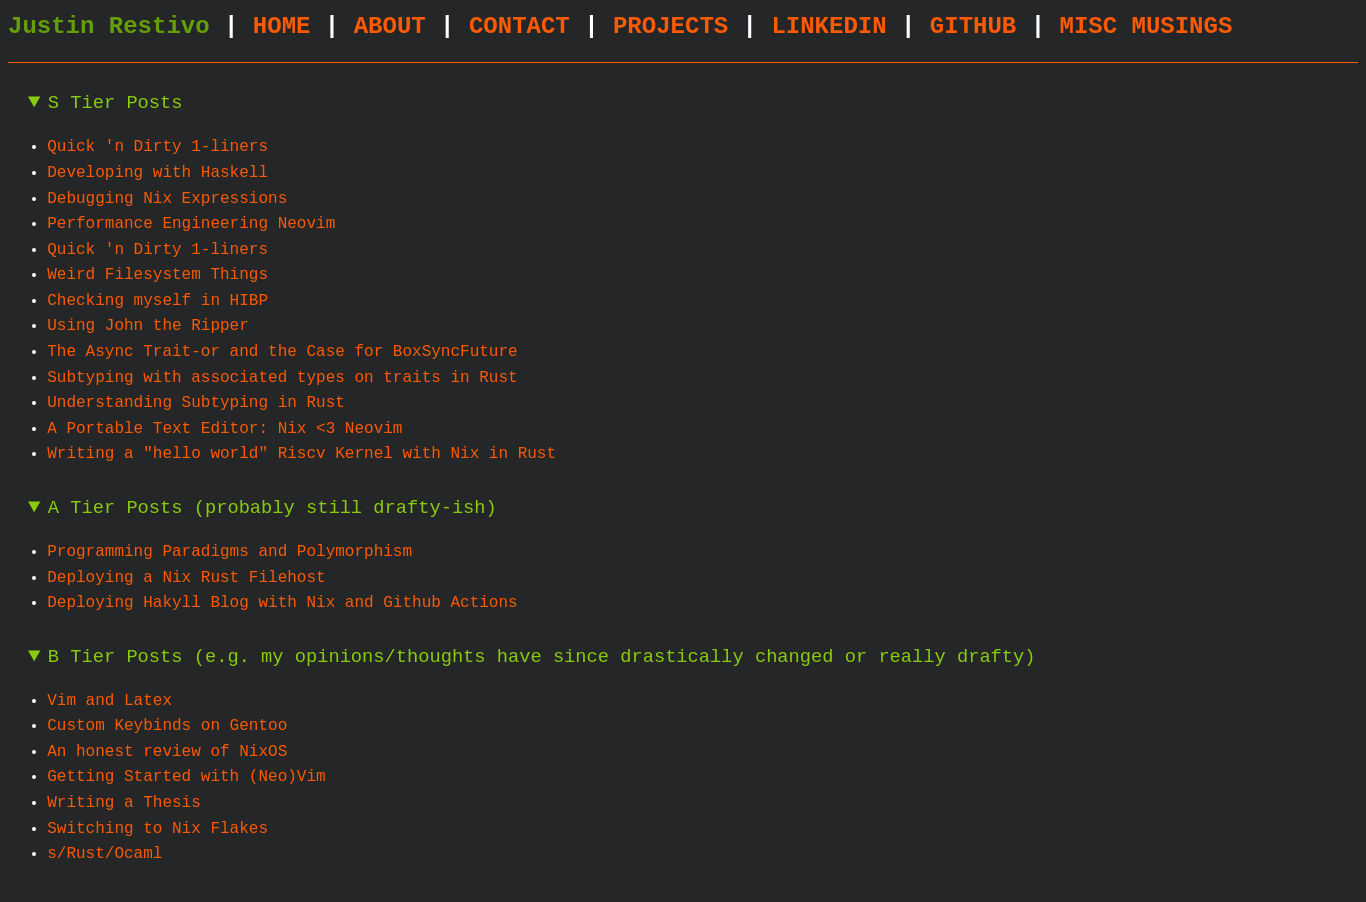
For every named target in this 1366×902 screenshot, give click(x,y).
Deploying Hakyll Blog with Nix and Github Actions (282, 603)
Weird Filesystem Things (157, 275)
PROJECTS (670, 26)
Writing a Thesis (124, 803)
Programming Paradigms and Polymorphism (229, 552)
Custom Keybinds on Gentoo (167, 726)
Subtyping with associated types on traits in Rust (282, 378)
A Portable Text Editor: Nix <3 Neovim (224, 429)
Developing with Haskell (157, 173)
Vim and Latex (109, 701)
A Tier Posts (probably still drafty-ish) (272, 508)
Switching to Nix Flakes (157, 829)
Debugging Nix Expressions (167, 199)
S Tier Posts (115, 103)
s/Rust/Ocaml (104, 854)
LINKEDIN (828, 26)
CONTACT (519, 26)
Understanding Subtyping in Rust (196, 403)
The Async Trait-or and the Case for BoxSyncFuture (282, 352)
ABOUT (390, 26)
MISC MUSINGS (1145, 26)
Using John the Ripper (148, 326)
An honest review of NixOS (167, 752)
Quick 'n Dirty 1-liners (157, 147)
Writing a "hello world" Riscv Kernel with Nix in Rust (301, 454)
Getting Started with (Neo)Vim (186, 777)
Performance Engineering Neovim (191, 224)
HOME (282, 26)
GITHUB (973, 26)
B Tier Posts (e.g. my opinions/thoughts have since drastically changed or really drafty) (542, 657)
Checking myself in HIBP (157, 301)
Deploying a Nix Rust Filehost (186, 578)
